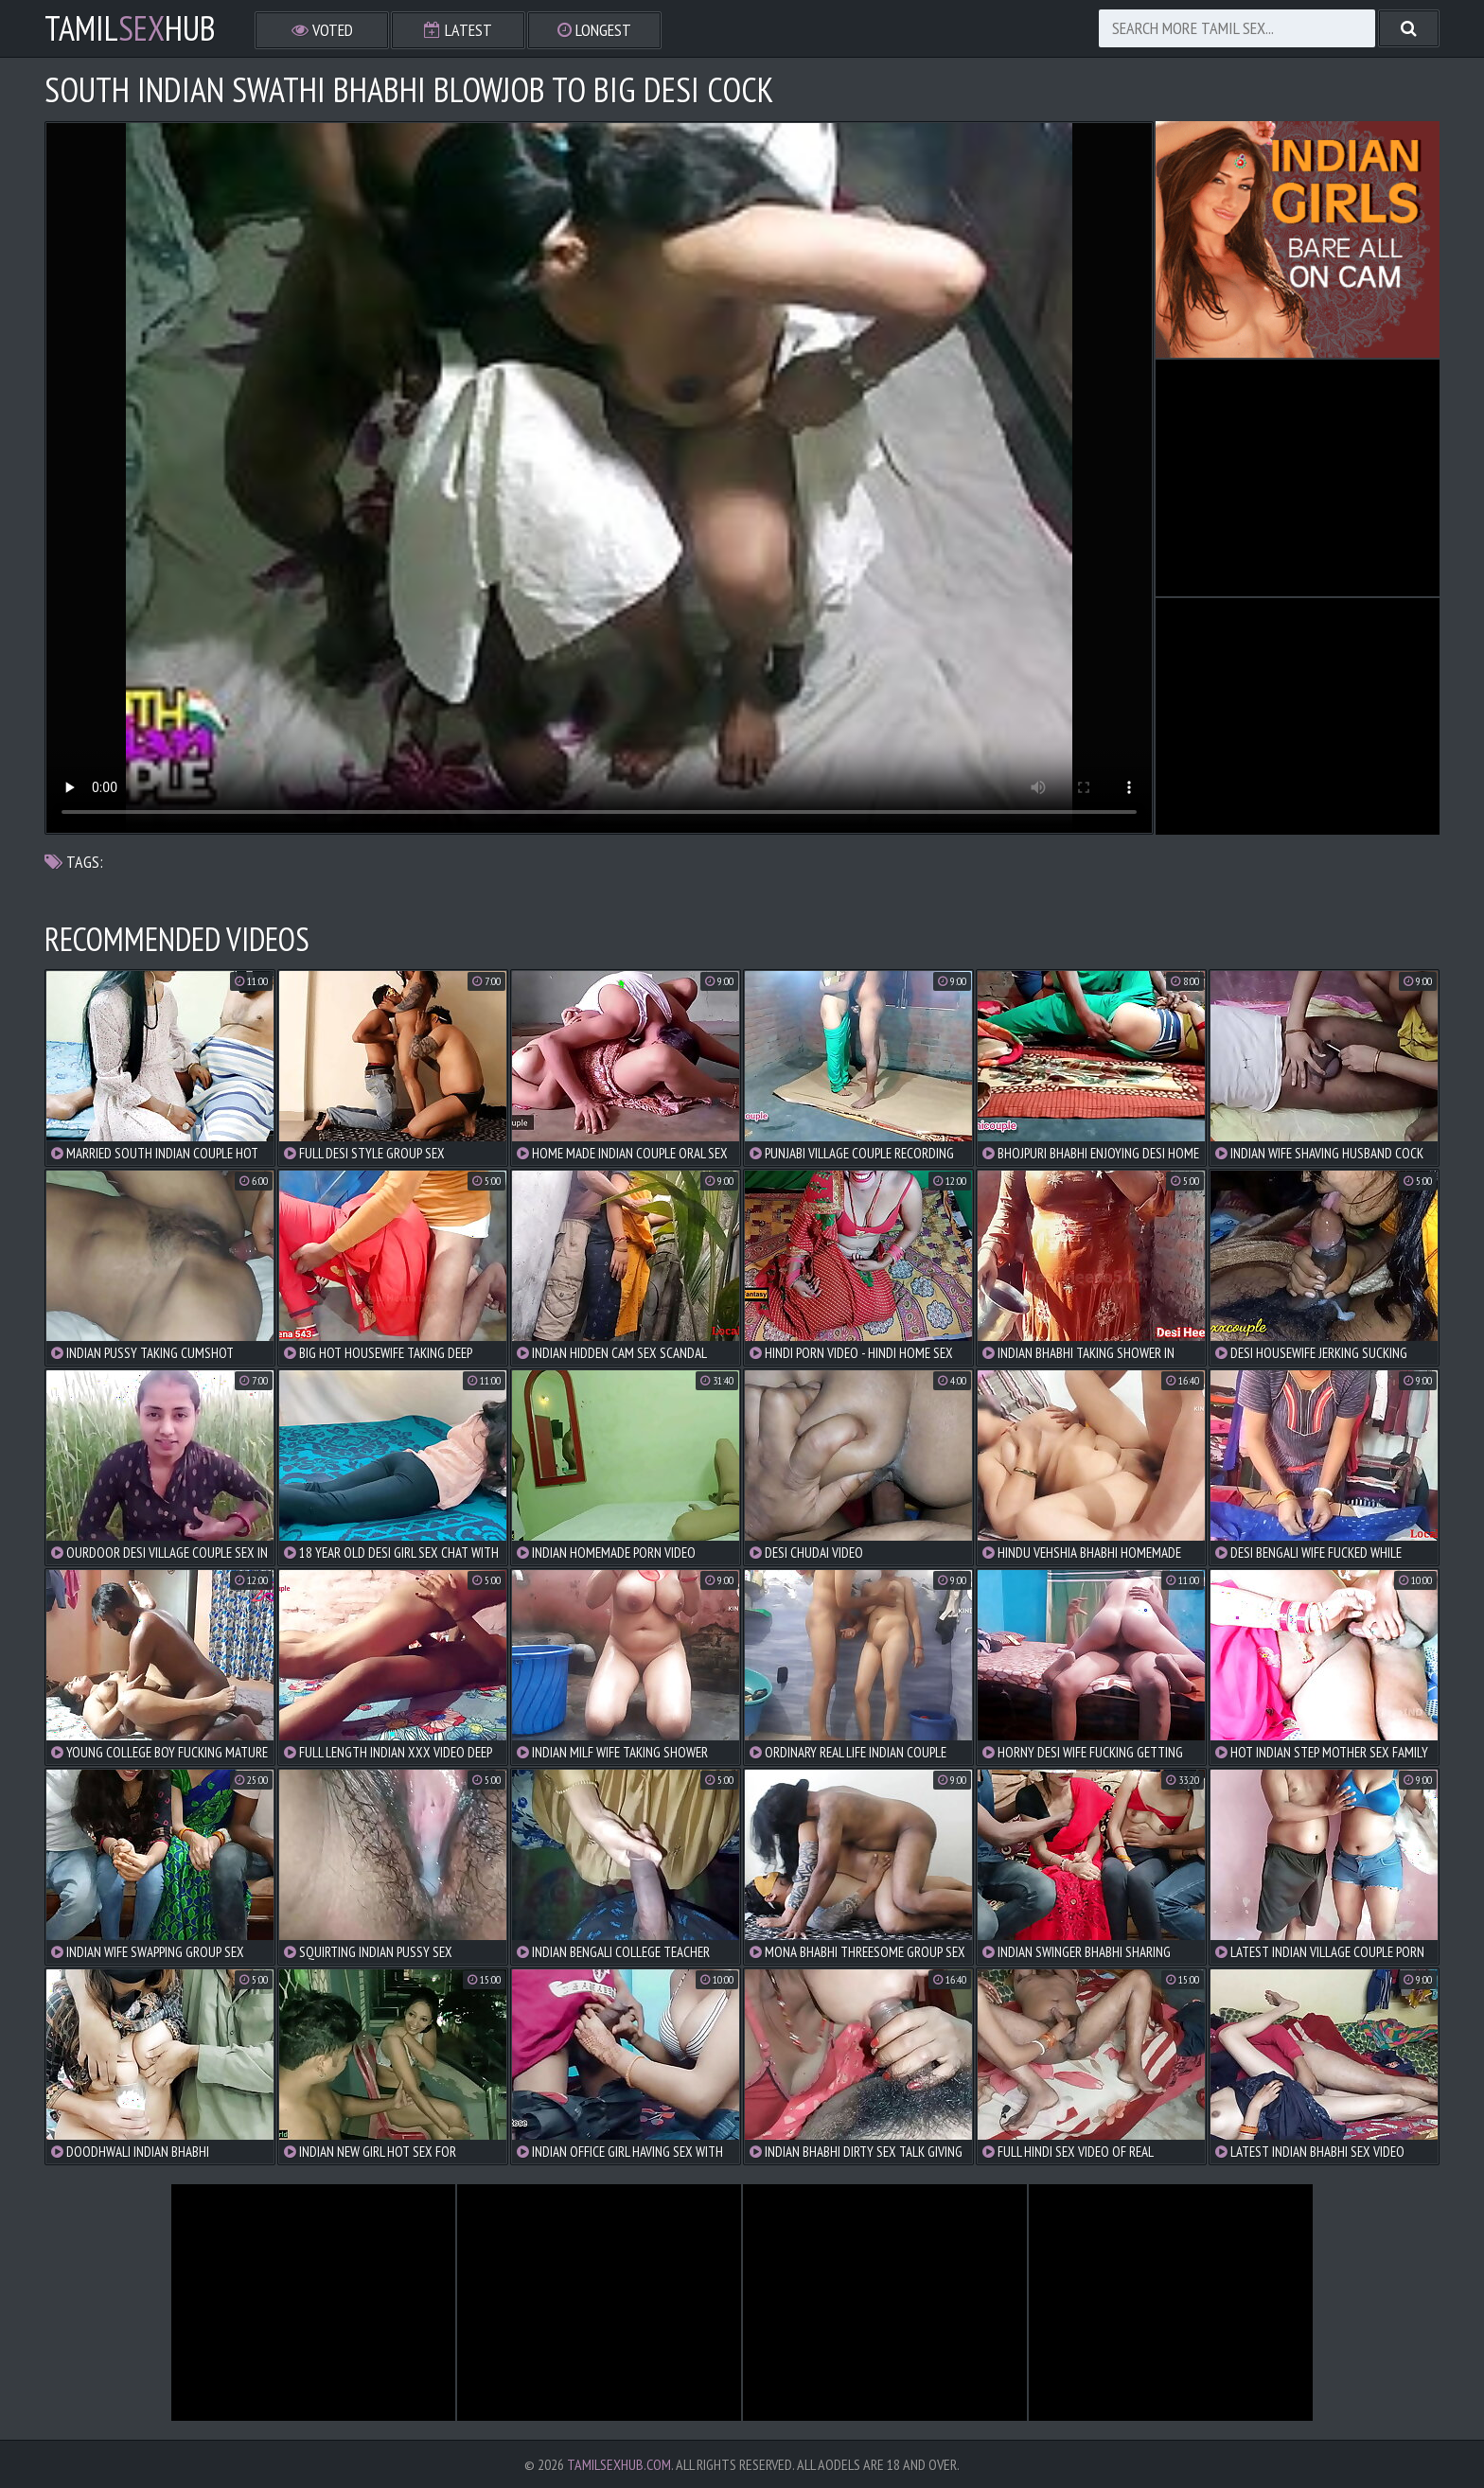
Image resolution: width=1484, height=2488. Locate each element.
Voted (322, 30)
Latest (458, 30)
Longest (594, 30)
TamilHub (130, 28)
